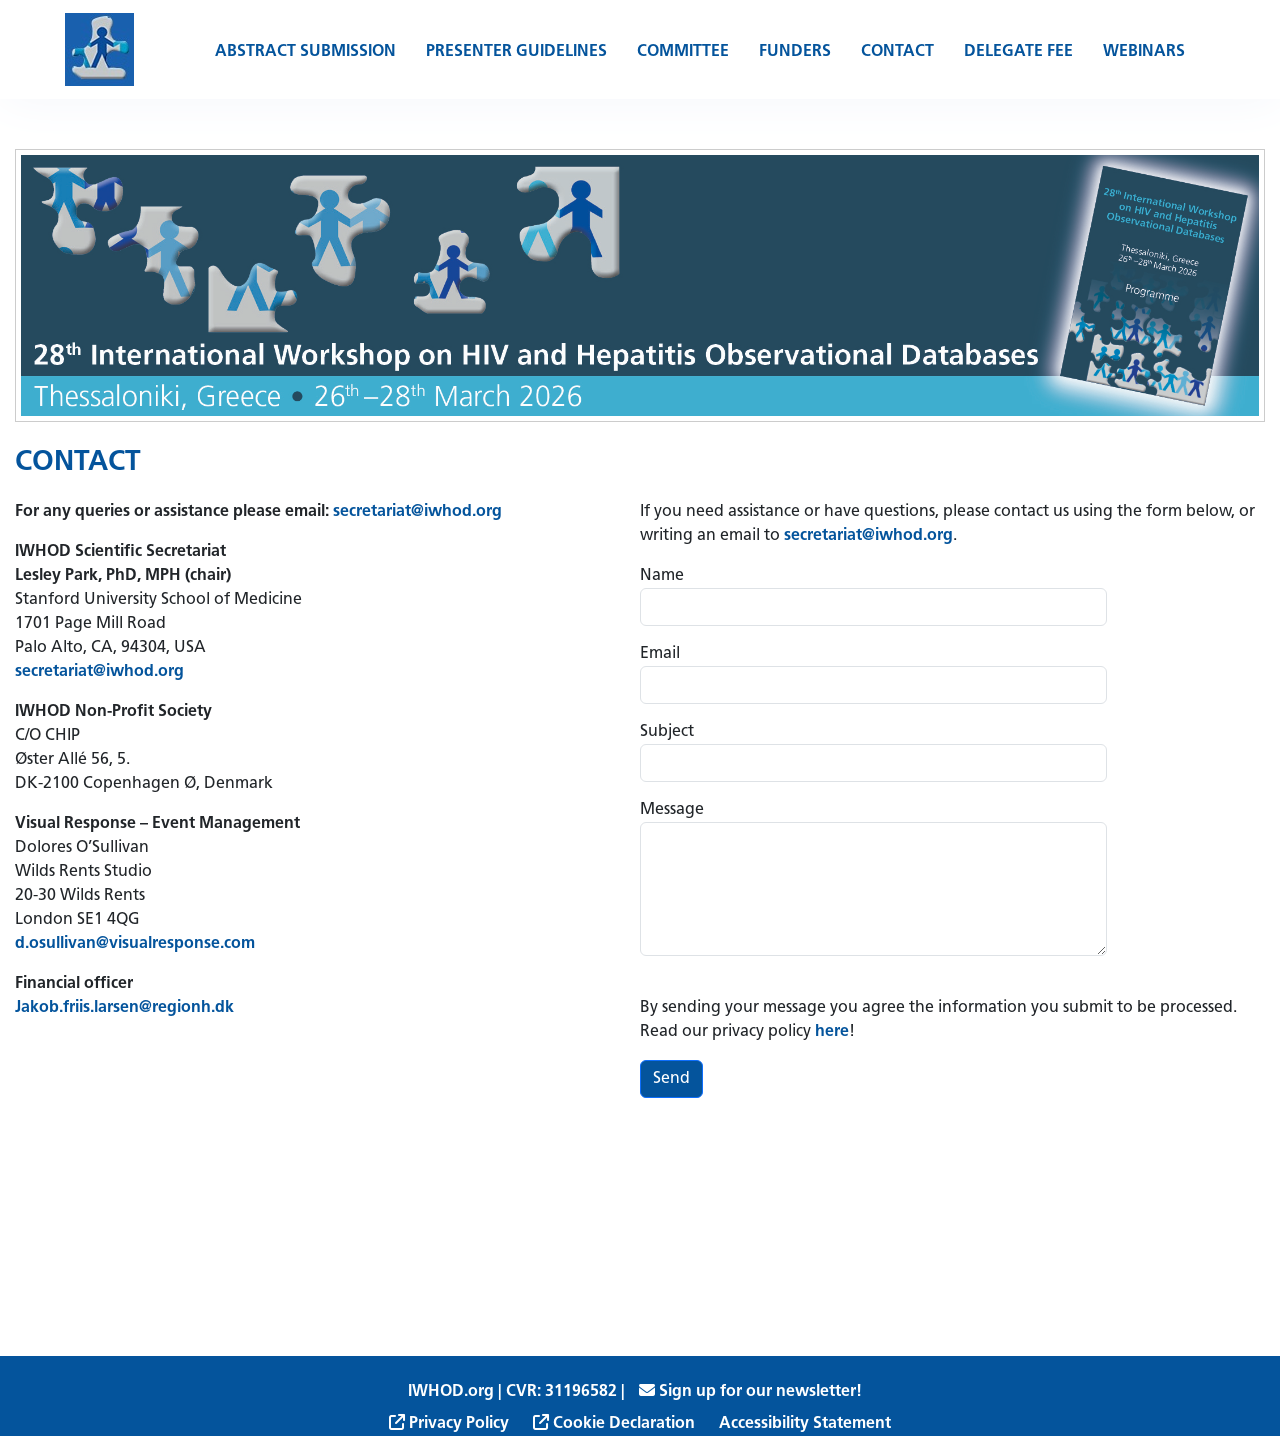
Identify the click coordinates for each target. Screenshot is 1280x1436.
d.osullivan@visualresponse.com (137, 944)
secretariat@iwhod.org (417, 512)
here (832, 1032)
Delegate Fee (1018, 52)
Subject (667, 732)
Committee (683, 52)
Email (660, 654)
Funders (795, 52)
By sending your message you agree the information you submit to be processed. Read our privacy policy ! (938, 1020)
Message (672, 810)
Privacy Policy (449, 1424)
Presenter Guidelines (516, 52)
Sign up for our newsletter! (750, 1392)
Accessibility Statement (805, 1424)
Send (671, 1079)
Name (662, 576)
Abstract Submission (305, 52)
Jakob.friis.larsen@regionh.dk (124, 1008)
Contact (897, 52)
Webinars (1144, 52)
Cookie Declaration (614, 1424)
